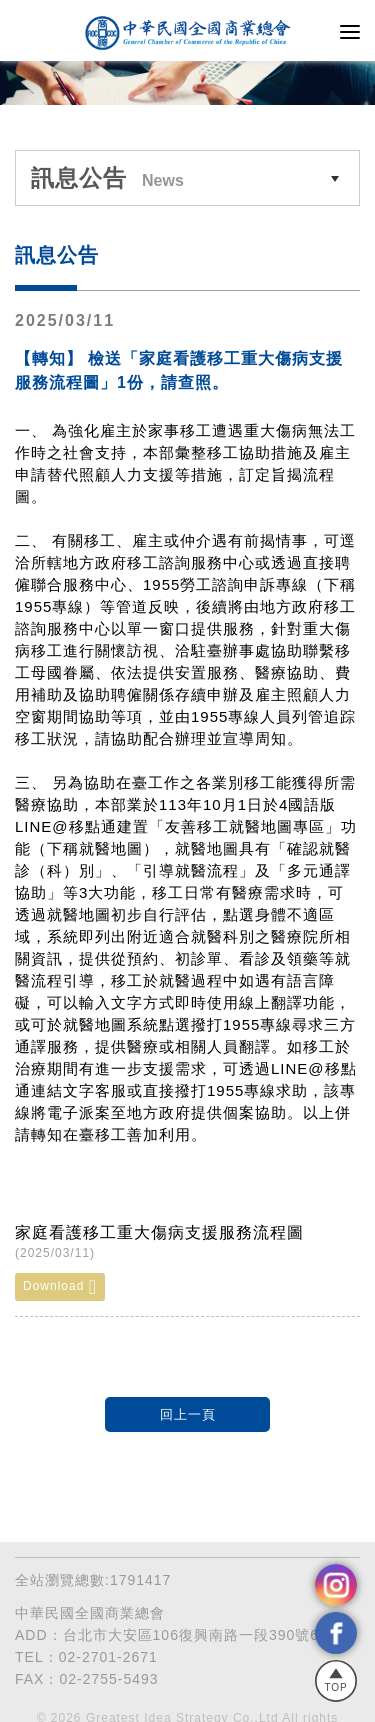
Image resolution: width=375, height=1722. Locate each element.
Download (60, 1287)
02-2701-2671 (108, 1657)
